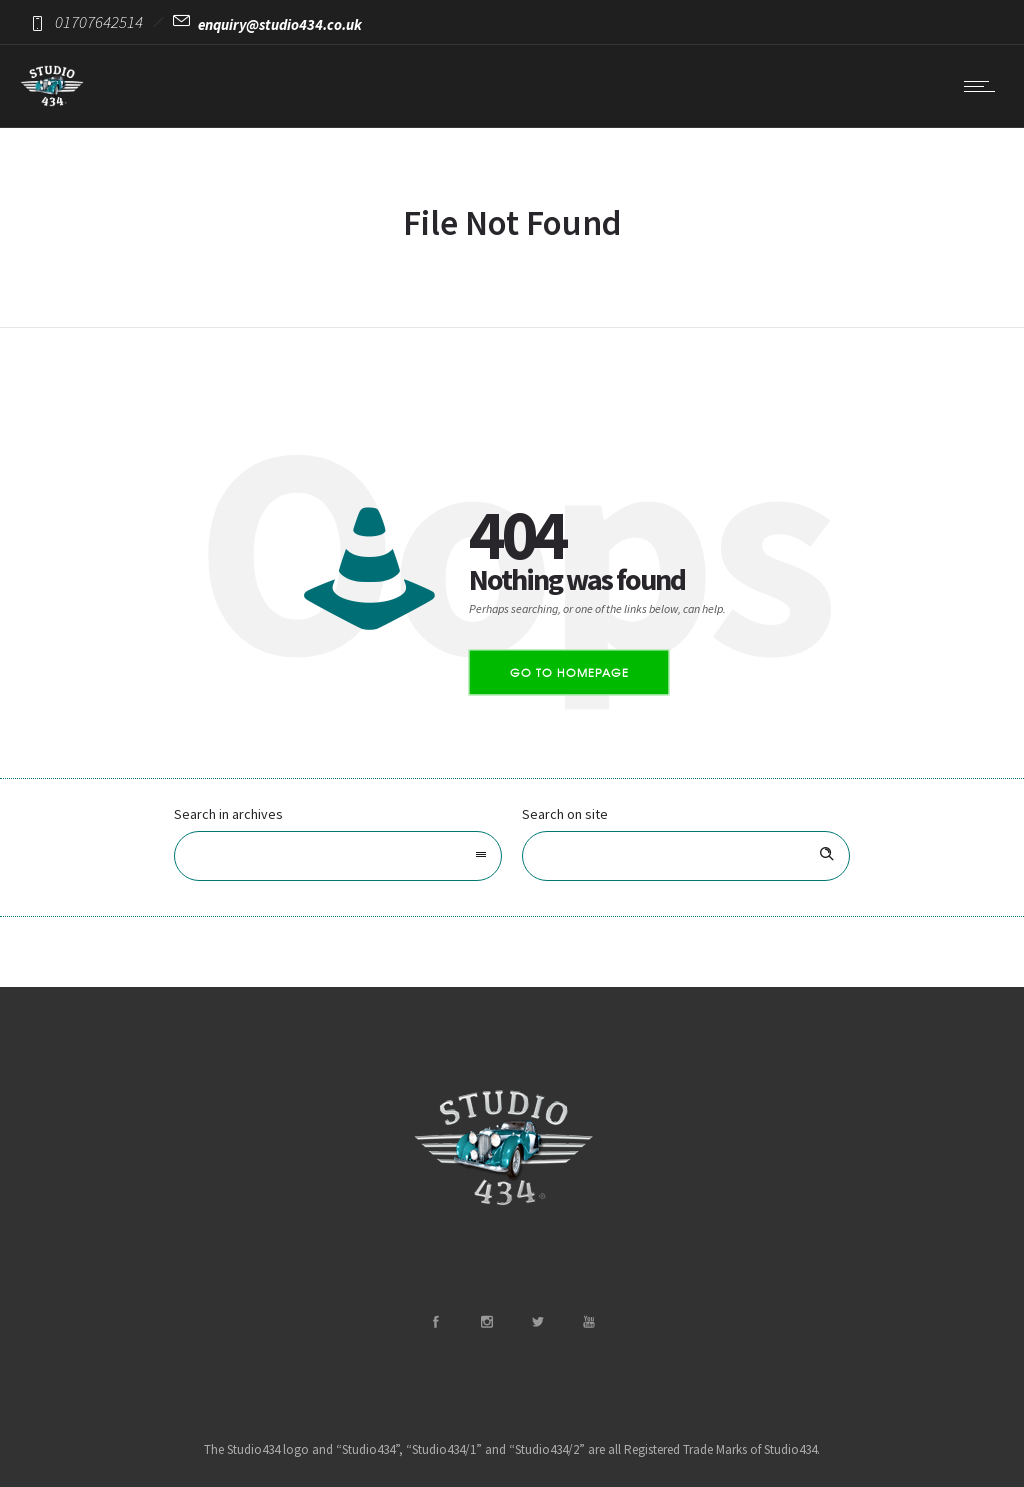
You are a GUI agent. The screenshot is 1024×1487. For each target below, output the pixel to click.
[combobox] (338, 856)
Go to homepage (569, 672)
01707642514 (99, 22)
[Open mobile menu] (984, 86)
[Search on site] (686, 856)
